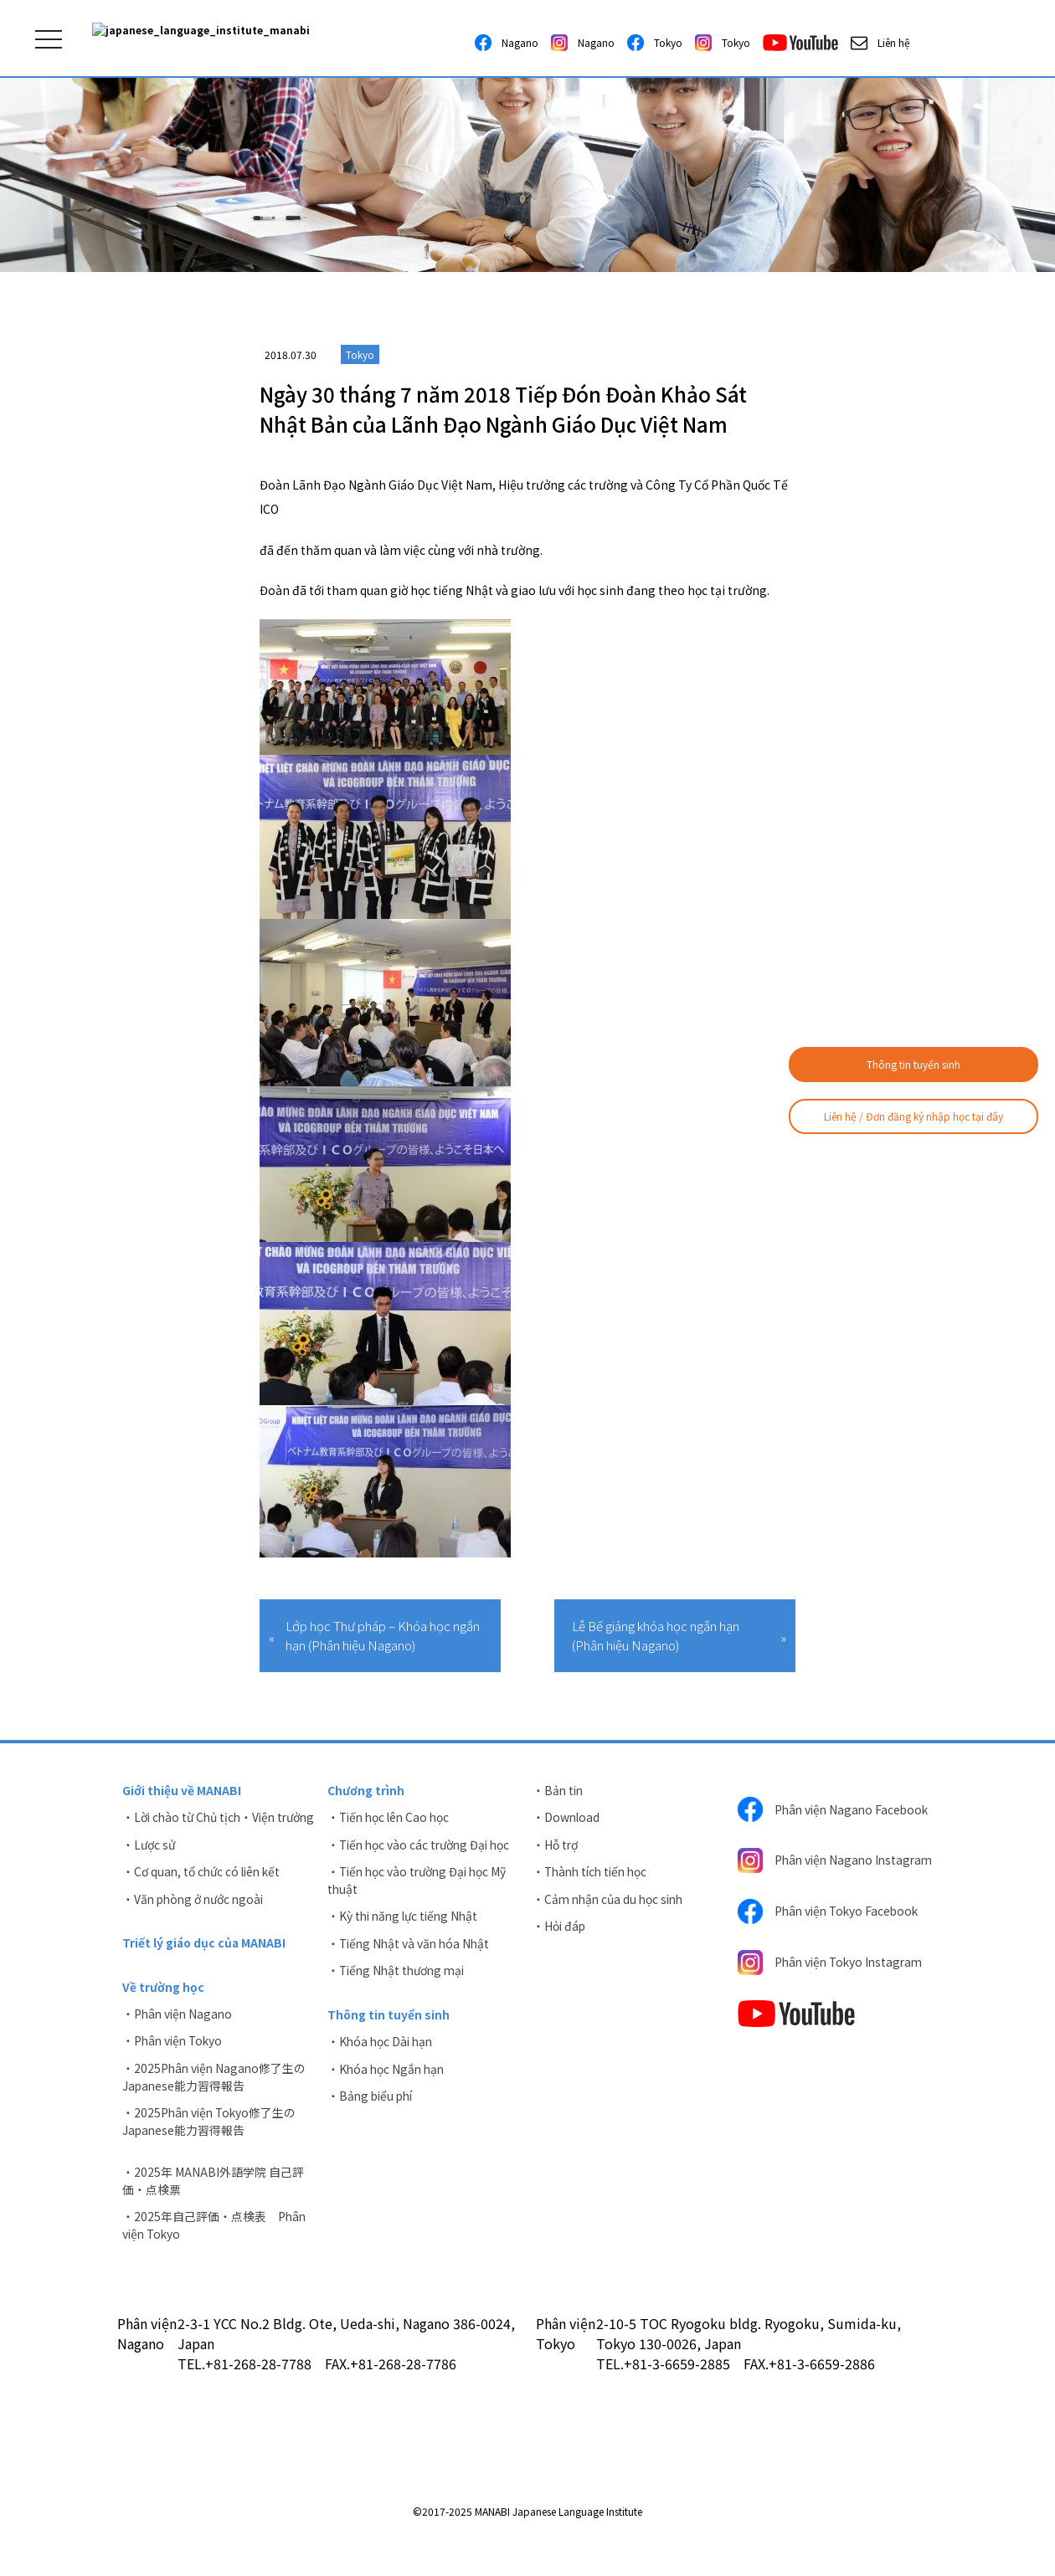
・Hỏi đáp (560, 1928)
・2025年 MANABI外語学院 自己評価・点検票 (213, 2204)
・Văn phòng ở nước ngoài (196, 1918)
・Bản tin (559, 1790)
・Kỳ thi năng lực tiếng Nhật (406, 1918)
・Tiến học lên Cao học (391, 1817)
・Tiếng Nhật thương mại (399, 1973)
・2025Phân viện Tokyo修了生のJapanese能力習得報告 (211, 2144)
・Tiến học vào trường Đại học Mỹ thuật (420, 1882)
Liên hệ (880, 42)
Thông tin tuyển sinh (913, 1064)
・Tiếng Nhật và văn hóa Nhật (411, 1945)
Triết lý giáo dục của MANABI (204, 1962)
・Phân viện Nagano (179, 2034)
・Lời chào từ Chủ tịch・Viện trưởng (201, 1826)
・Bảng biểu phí (372, 2100)
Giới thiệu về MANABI (181, 1790)
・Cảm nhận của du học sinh (611, 1900)
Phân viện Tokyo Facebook (831, 1933)
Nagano (506, 42)
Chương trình (365, 1790)
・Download (567, 1817)
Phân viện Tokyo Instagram (833, 1985)
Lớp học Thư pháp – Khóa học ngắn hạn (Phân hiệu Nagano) (383, 1635)
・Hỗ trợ (556, 1845)
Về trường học (163, 2007)
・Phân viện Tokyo (174, 2062)
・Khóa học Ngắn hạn (387, 2073)
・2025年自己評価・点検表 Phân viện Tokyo (214, 2249)
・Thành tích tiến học (593, 1873)
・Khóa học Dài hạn (381, 2045)
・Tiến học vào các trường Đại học (422, 1845)
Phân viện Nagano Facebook (807, 1814)
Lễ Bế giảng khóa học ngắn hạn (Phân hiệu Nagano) (655, 1635)
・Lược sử (149, 1863)
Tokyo (654, 42)
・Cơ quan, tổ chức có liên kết (204, 1890)
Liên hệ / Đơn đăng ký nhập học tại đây (913, 1116)
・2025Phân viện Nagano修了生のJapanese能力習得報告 (216, 2098)
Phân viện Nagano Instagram (807, 1876)
